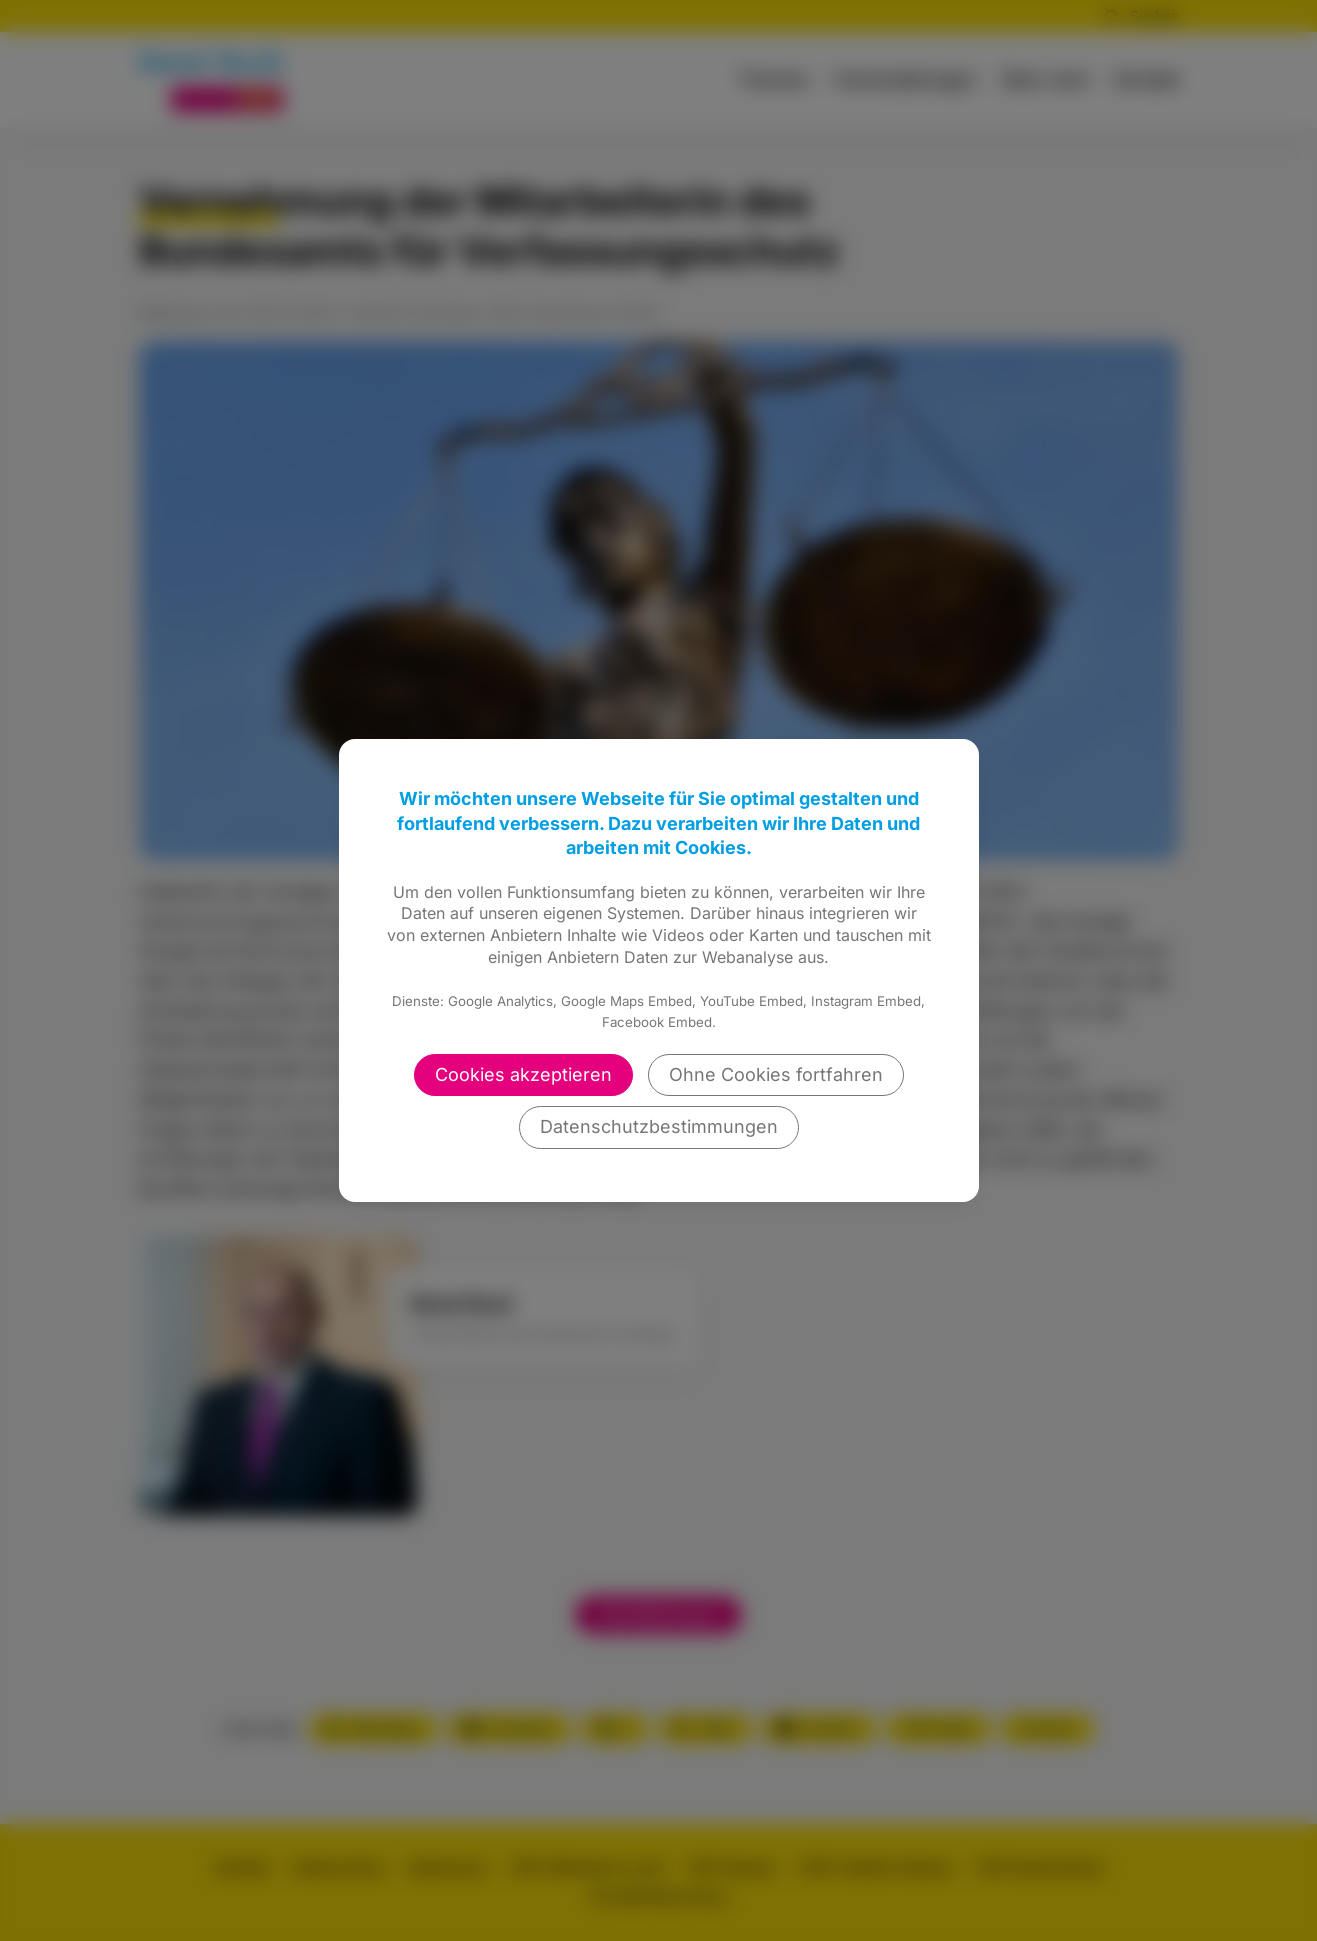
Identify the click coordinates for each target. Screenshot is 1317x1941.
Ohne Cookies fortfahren (776, 1074)
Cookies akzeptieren (523, 1074)
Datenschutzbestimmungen (659, 1126)
